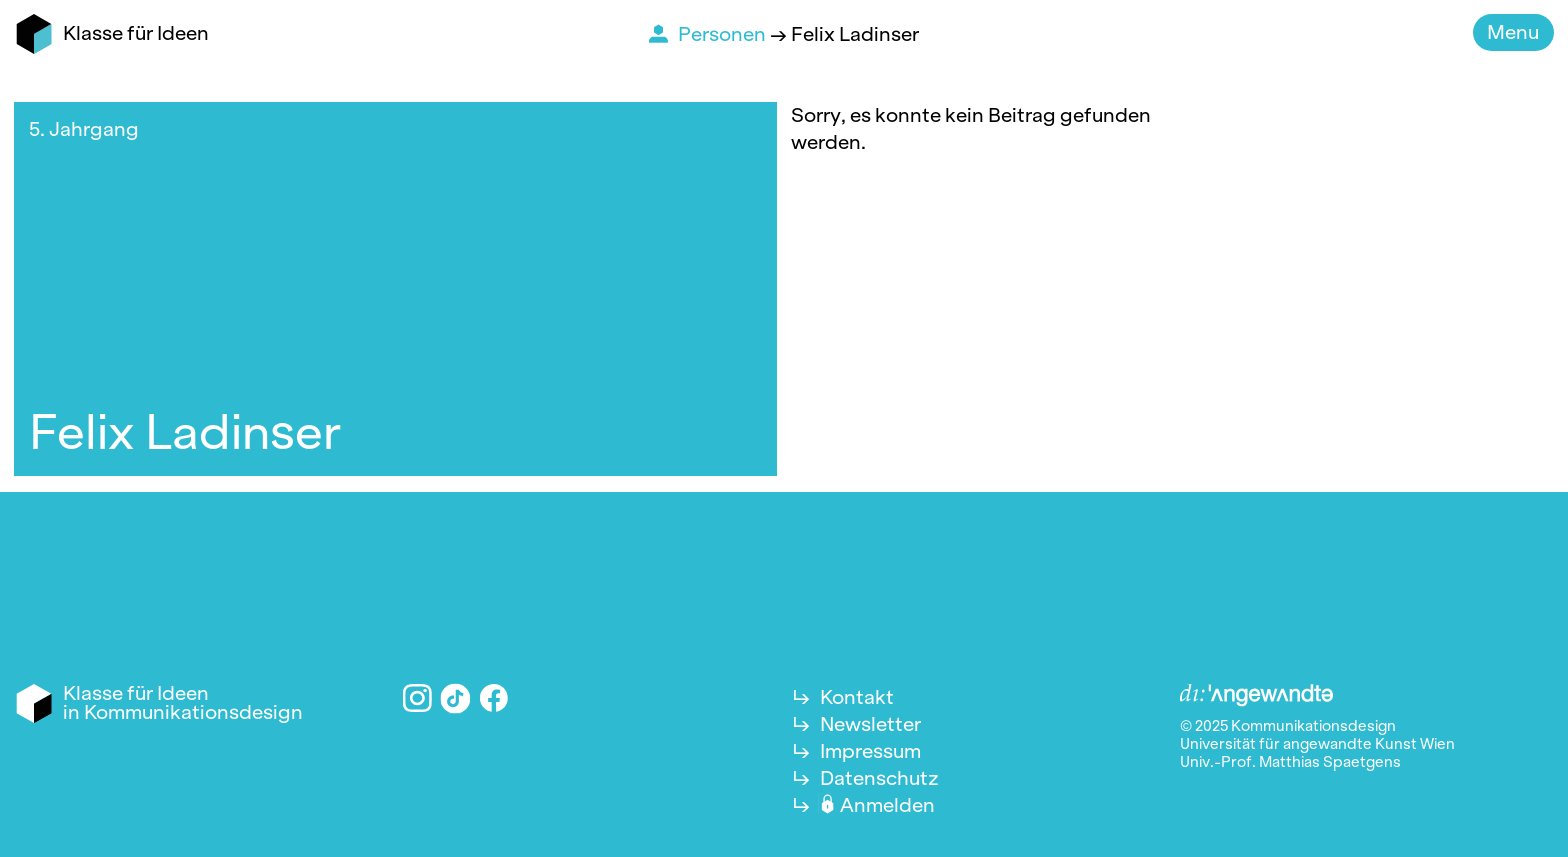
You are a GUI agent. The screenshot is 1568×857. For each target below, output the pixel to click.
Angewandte (1257, 696)
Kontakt (857, 697)
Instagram (417, 698)
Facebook (494, 698)
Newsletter (870, 724)
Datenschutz (879, 778)
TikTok (456, 698)
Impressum (870, 751)
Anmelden (887, 805)
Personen (724, 34)
